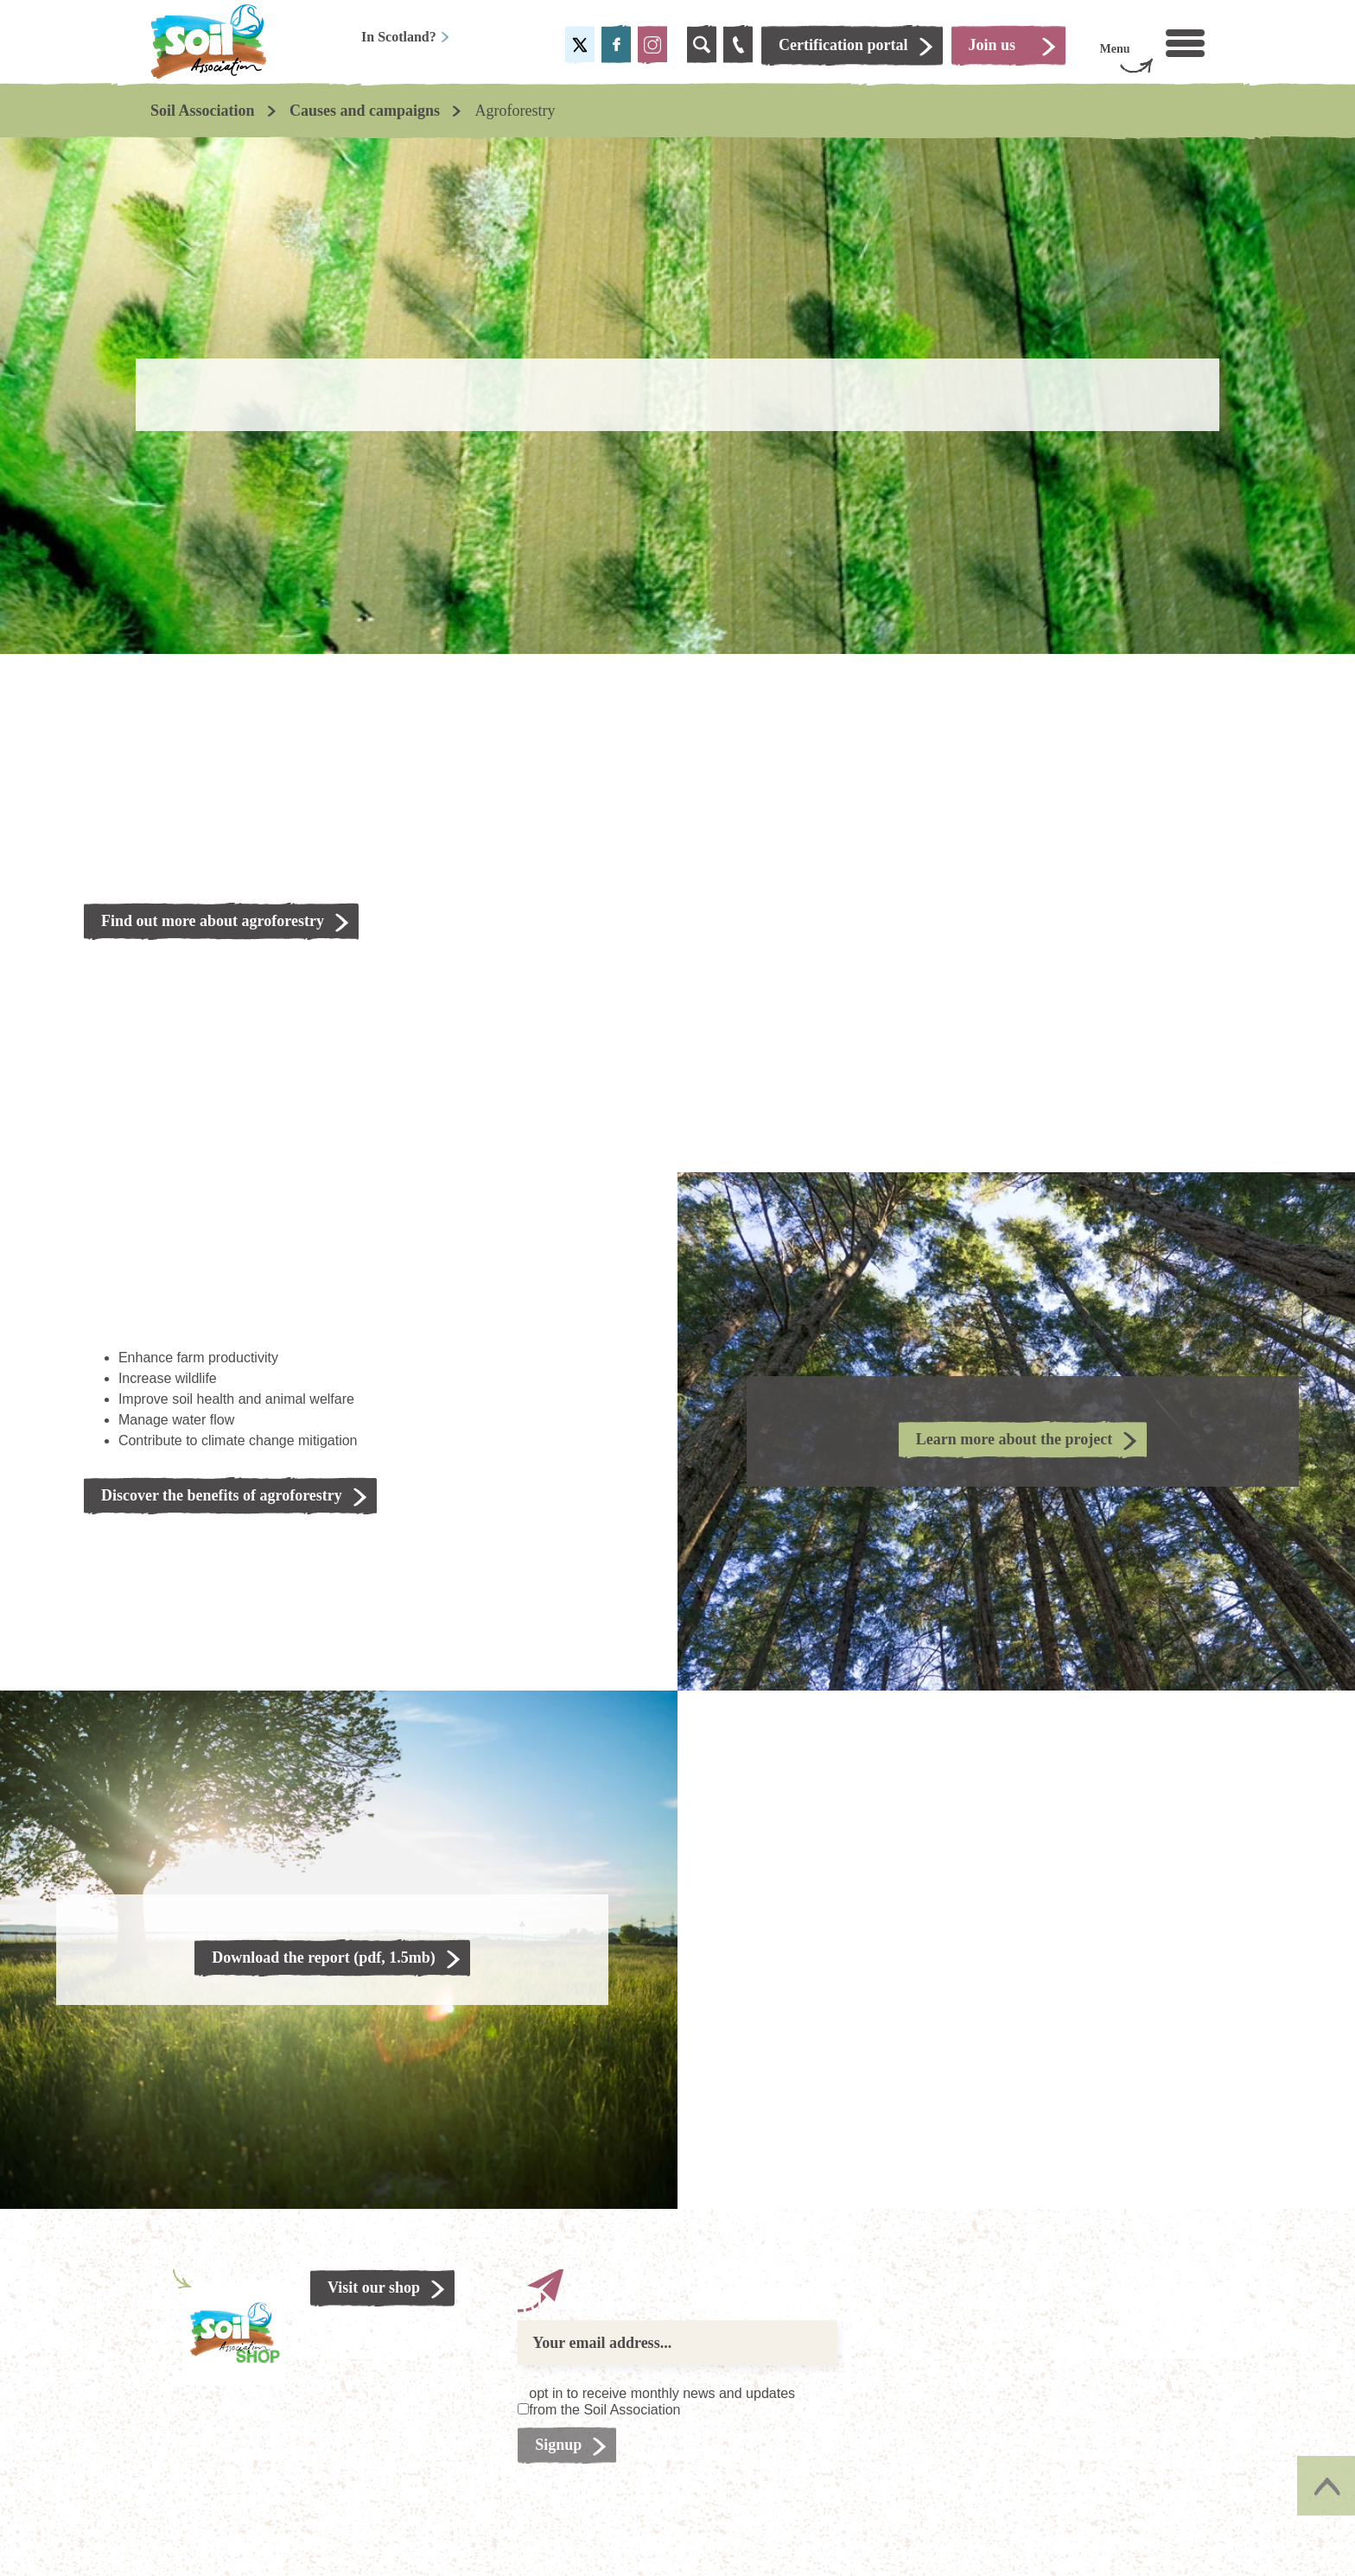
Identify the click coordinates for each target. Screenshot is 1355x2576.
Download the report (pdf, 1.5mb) (324, 1957)
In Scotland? (405, 36)
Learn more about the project (1014, 1439)
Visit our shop (374, 2287)
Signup (558, 2444)
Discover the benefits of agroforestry (221, 1495)
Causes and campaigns (364, 110)
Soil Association (202, 110)
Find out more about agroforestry (212, 921)
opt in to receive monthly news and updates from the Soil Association (662, 2401)
